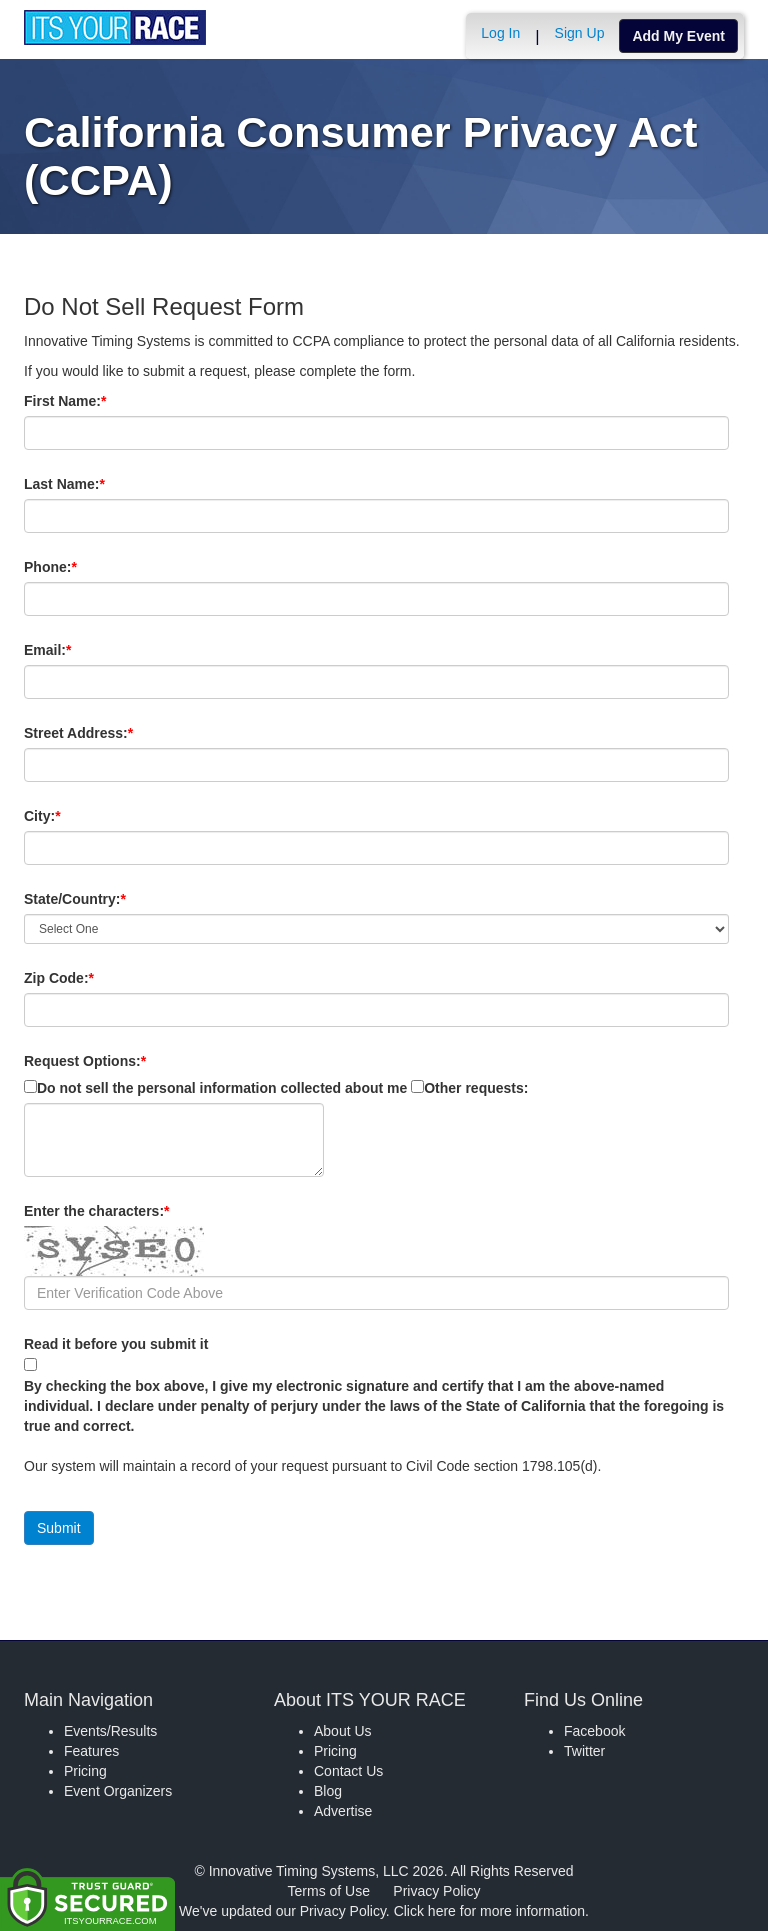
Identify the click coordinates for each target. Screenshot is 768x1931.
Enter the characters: (130, 1211)
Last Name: (98, 484)
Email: (81, 650)
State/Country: (109, 899)
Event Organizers (118, 1791)
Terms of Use (329, 1891)
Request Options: (85, 1061)
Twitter (584, 1751)
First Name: (99, 401)
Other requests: (476, 1088)
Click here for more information (489, 1911)
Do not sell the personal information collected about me (222, 1088)
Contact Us (348, 1771)
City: (76, 816)
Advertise (343, 1811)
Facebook (594, 1731)
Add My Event (678, 36)
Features (91, 1751)
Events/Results (110, 1731)
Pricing (85, 1771)
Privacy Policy (436, 1891)
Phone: (84, 567)
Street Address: (112, 733)
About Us (343, 1731)
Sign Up (580, 33)
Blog (328, 1791)
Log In (500, 33)
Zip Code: (93, 978)
